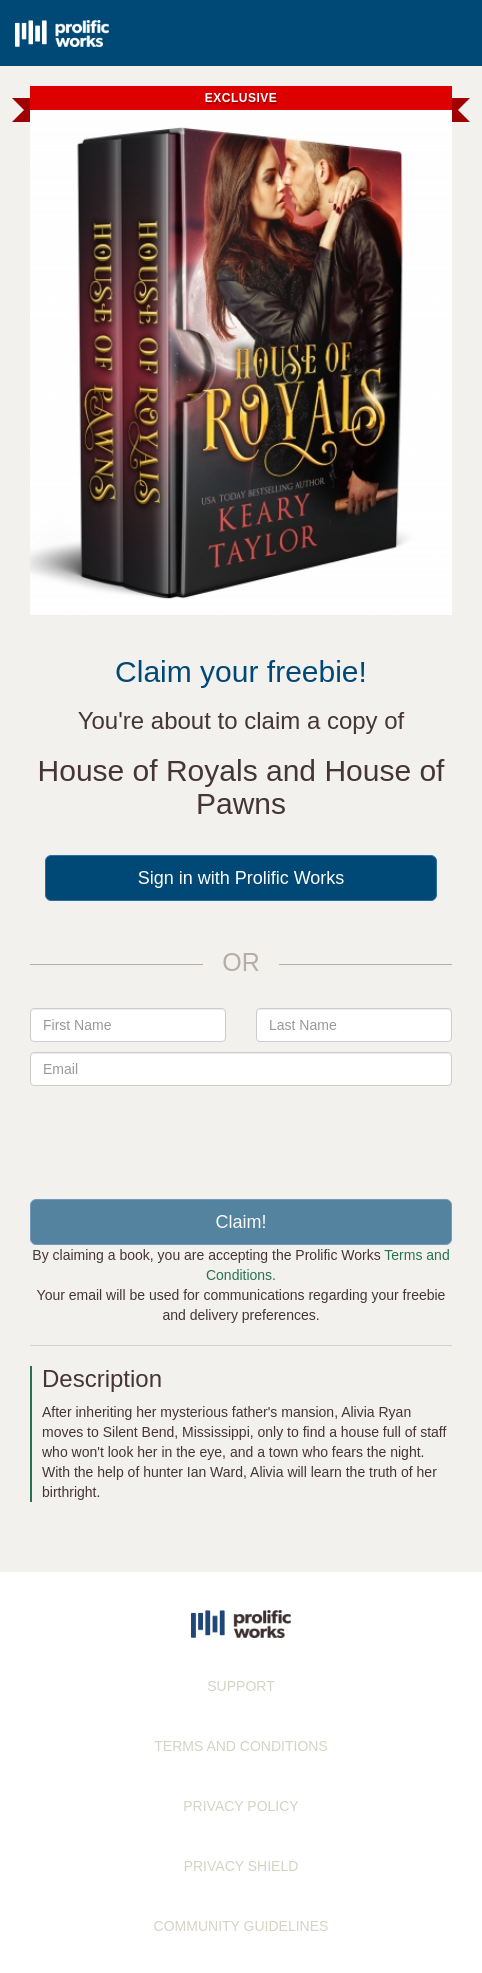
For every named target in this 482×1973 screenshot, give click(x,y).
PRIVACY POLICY (240, 1806)
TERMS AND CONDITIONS (240, 1746)
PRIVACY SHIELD (241, 1866)
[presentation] (241, 1135)
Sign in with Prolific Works (241, 878)
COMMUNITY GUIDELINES (241, 1926)
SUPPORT (240, 1686)
